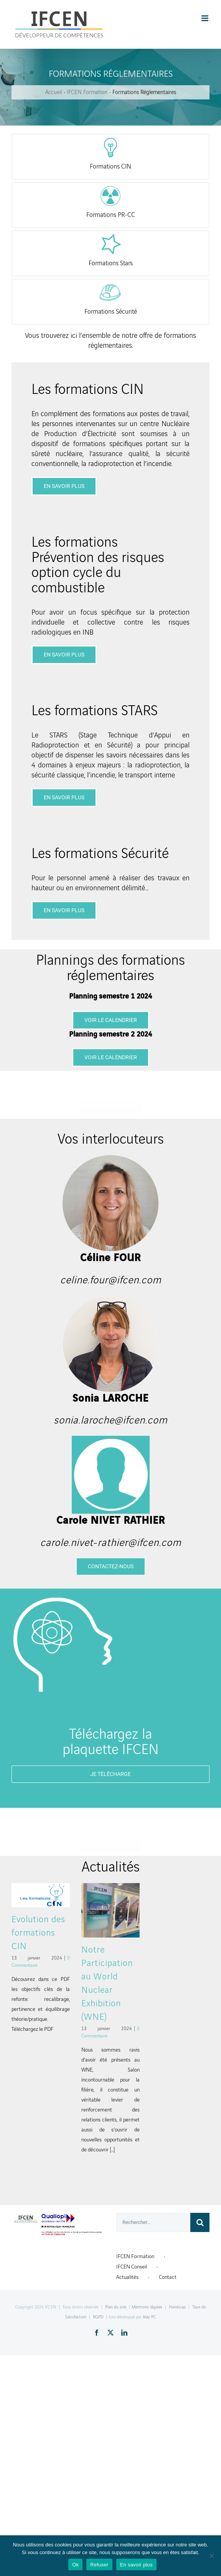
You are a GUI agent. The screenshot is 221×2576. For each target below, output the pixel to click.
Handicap (177, 2307)
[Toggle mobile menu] (205, 18)
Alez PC (149, 2317)
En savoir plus (136, 2565)
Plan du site (115, 2307)
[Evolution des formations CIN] (41, 1895)
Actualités (127, 2277)
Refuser (99, 2565)
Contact (167, 2277)
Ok (75, 2565)
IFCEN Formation (135, 2256)
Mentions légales (147, 2307)
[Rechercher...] (153, 2222)
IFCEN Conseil (131, 2267)
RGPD (98, 2317)
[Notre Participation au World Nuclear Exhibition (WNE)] (110, 1910)
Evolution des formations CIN (38, 1933)
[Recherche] (199, 2222)
